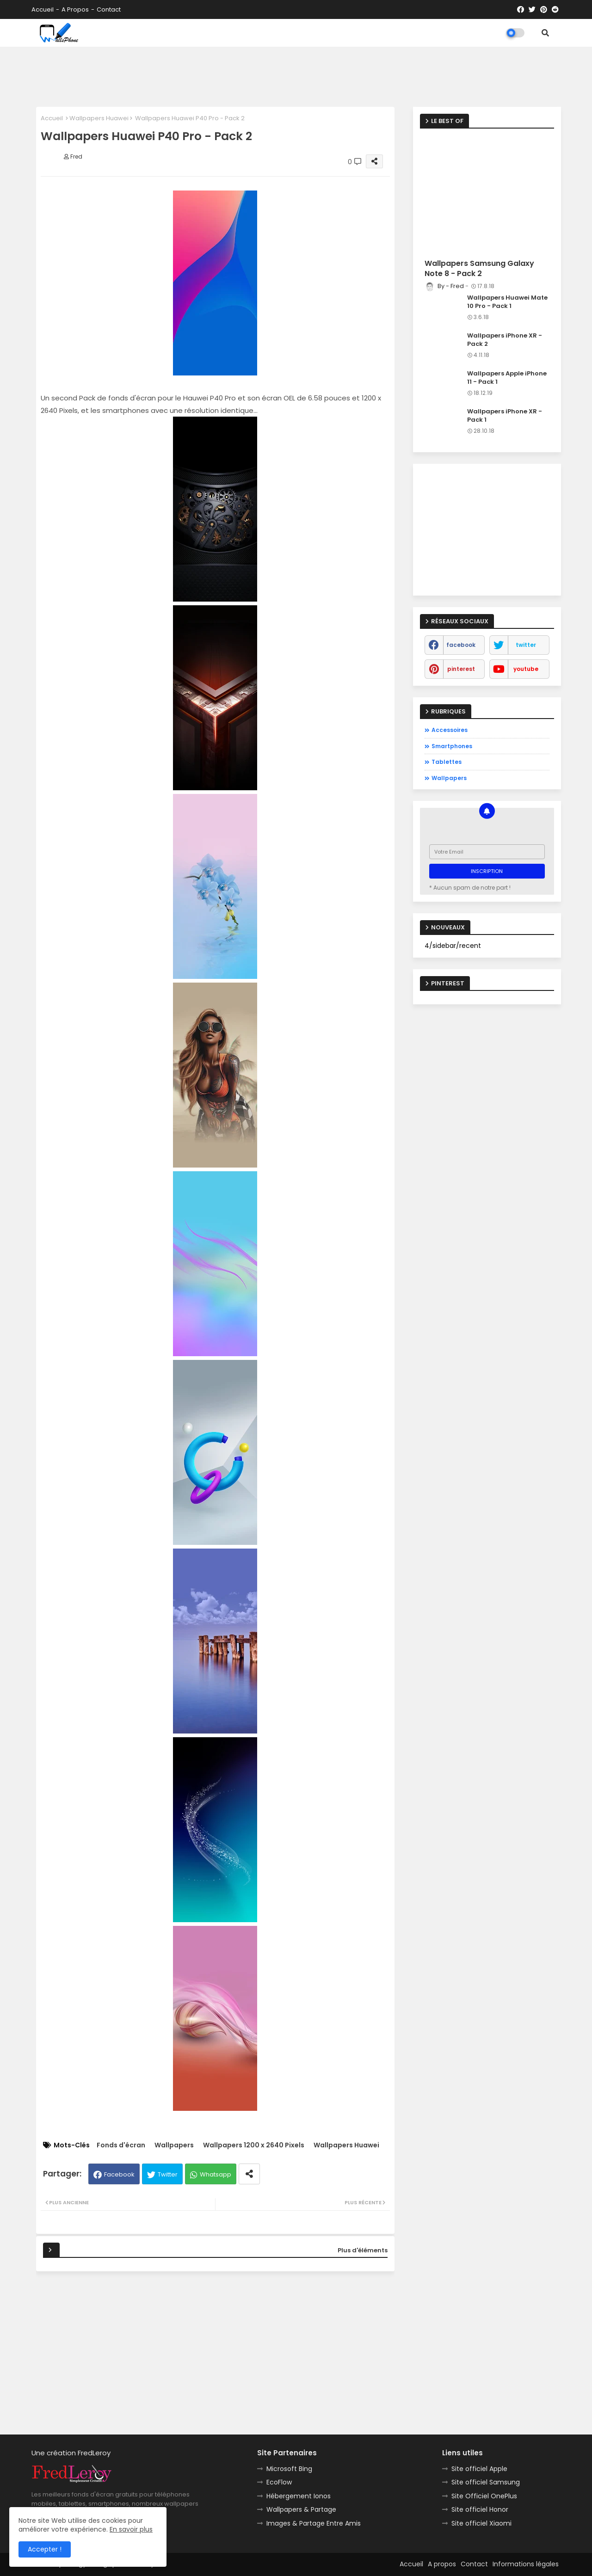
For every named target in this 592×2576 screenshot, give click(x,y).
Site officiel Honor (479, 2509)
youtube (525, 669)
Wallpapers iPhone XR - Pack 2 (504, 340)
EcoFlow (279, 2482)
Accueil (42, 9)
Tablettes (447, 762)
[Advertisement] (296, 74)
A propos (75, 9)
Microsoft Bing (289, 2468)
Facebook (119, 2174)
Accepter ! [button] (45, 2549)
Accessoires (450, 730)
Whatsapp (215, 2174)
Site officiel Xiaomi (481, 2523)
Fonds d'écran (121, 2145)
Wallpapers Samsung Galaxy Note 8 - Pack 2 (479, 268)
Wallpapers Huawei (99, 118)
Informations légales (526, 2564)
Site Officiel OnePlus (484, 2496)
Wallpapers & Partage (301, 2509)
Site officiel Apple (479, 2468)
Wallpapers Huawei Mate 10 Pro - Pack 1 (507, 302)
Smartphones (452, 746)
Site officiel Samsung (485, 2482)
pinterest (461, 669)
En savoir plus (131, 2529)
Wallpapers (174, 2145)
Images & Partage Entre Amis (313, 2523)
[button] (545, 33)
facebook (460, 645)
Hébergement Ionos (298, 2496)
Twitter (168, 2174)
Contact (109, 9)
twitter (526, 645)
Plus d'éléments (363, 2250)
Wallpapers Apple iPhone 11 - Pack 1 (507, 377)
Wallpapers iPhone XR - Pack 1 (504, 415)
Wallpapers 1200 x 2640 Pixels (253, 2145)
